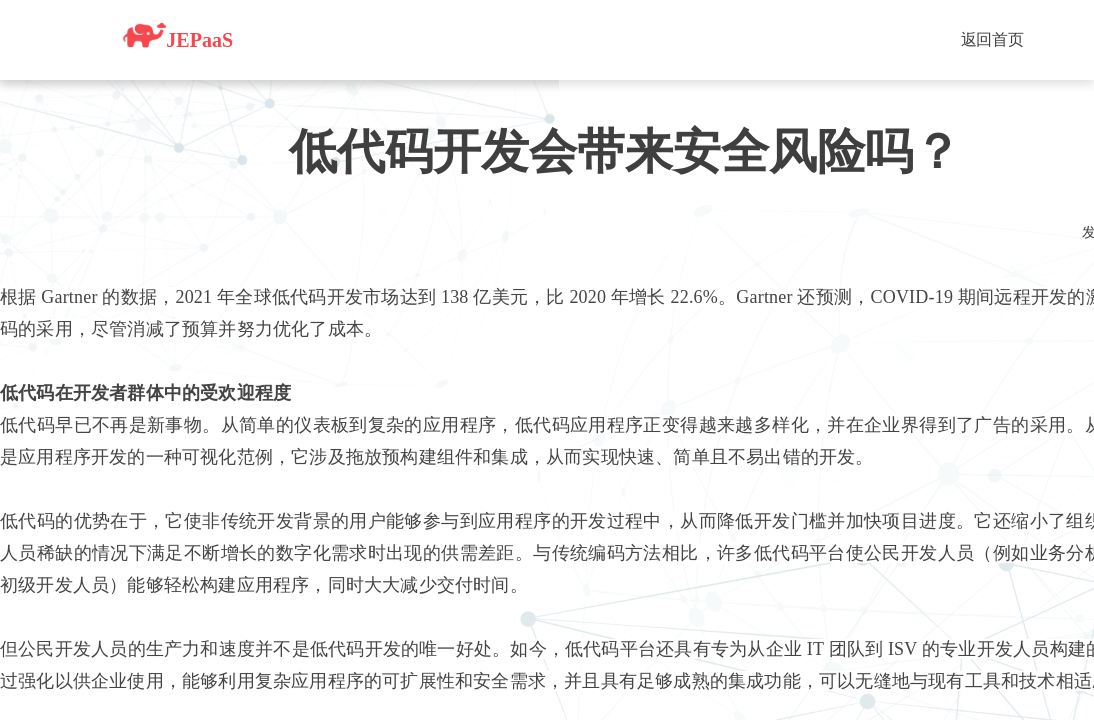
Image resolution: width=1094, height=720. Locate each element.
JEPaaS (178, 35)
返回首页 (992, 39)
